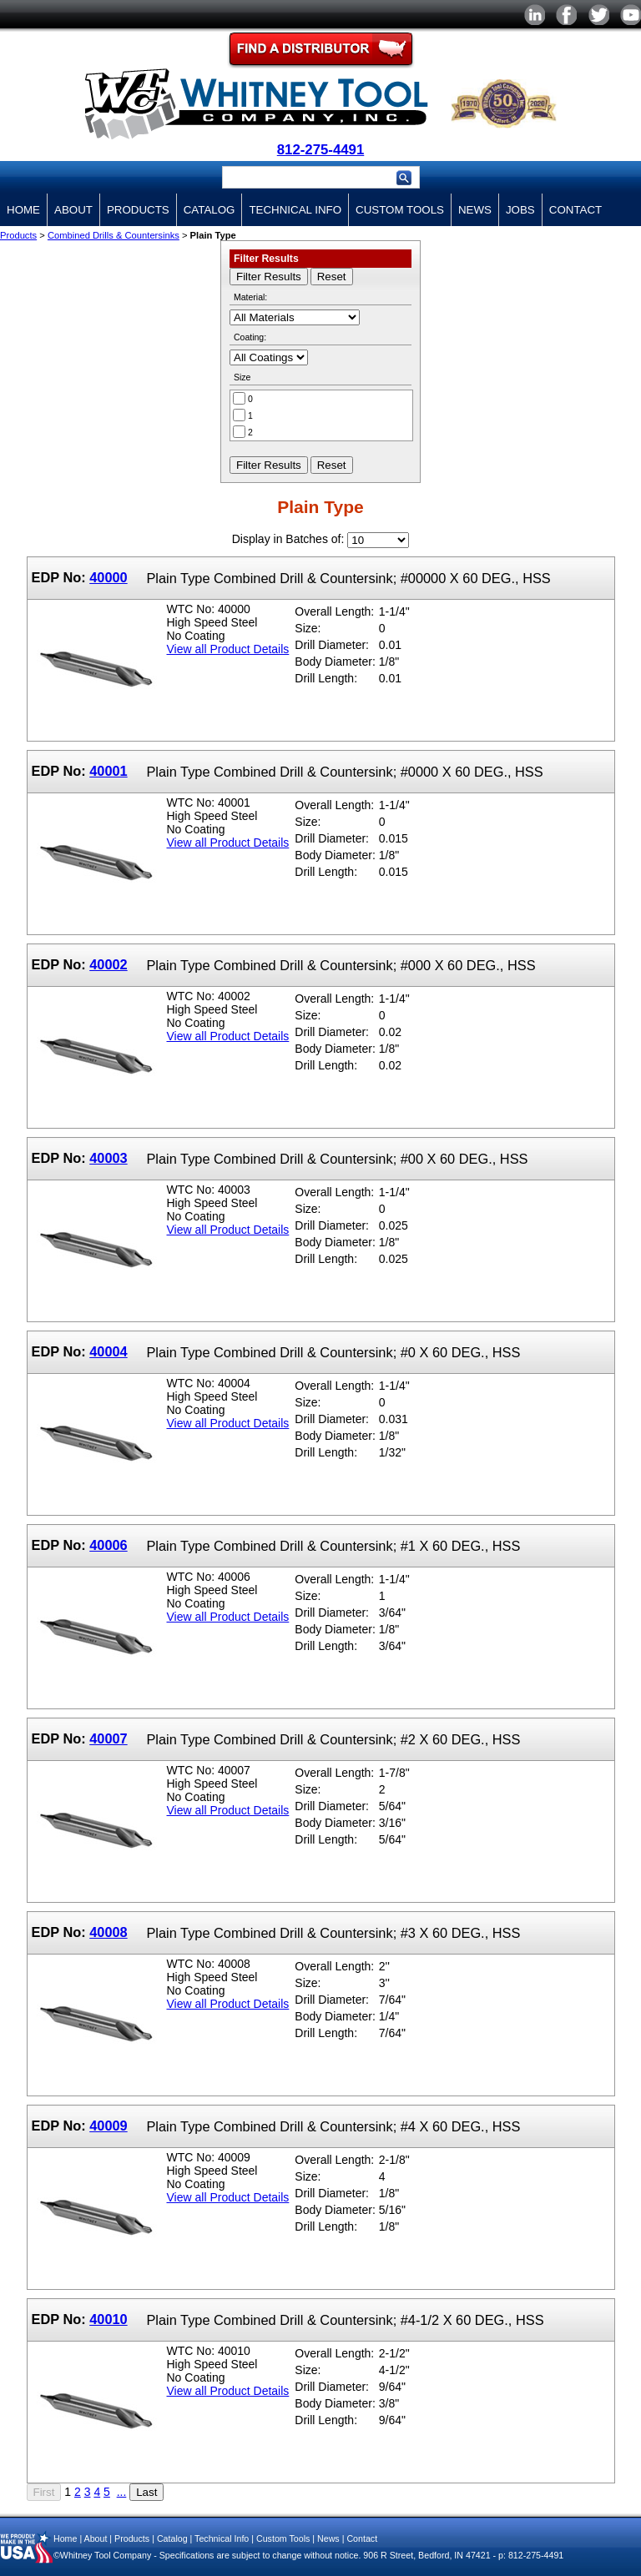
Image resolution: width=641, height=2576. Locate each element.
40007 (108, 1738)
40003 (108, 1157)
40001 (108, 770)
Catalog (209, 210)
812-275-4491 (321, 150)
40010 (108, 2319)
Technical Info (295, 210)
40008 (108, 1932)
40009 (108, 2125)
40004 (108, 1351)
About (73, 210)
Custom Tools (400, 210)
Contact (575, 210)
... (122, 2491)
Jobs (520, 210)
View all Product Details (228, 649)
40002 (108, 964)
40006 (108, 1544)
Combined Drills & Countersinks (113, 235)
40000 (108, 577)
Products (138, 210)
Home (23, 210)
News (475, 210)
